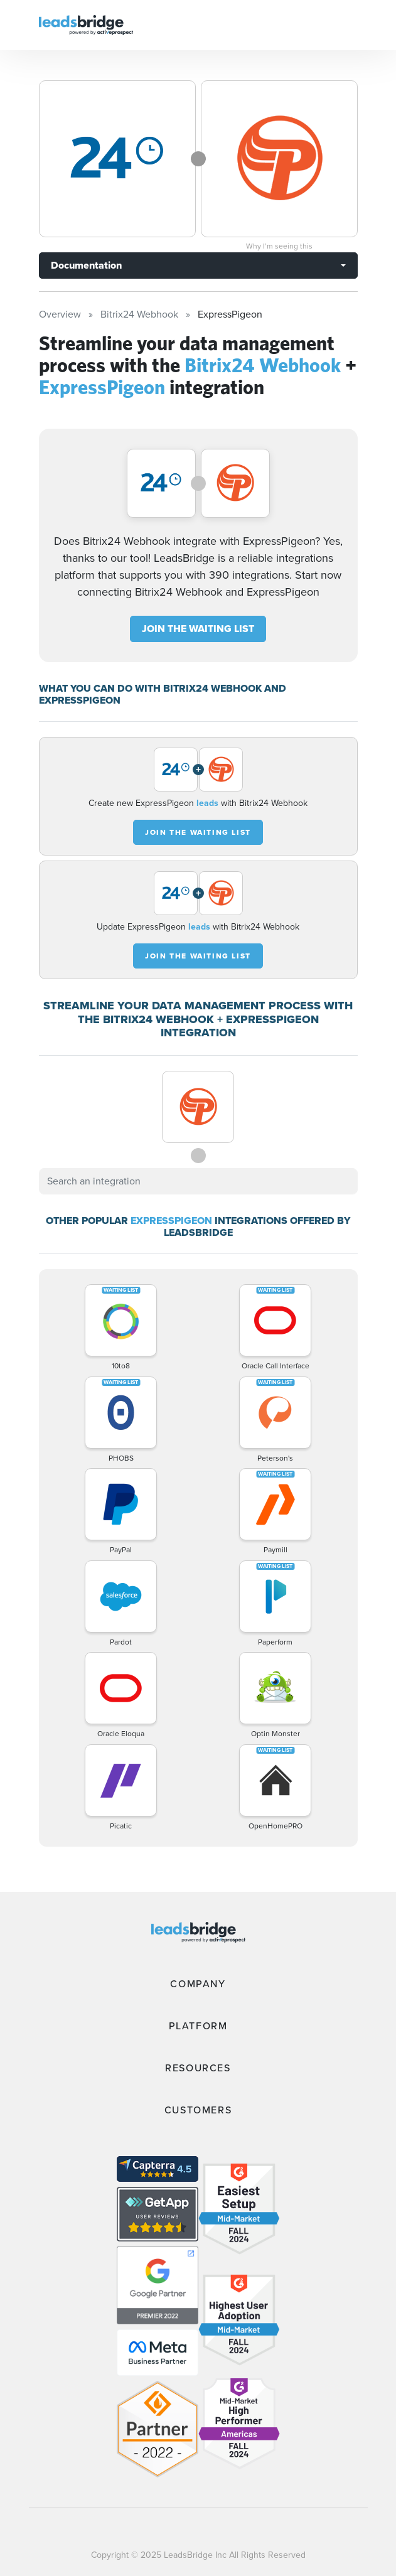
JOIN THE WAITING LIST (198, 628)
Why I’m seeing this (279, 246)
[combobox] (198, 1181)
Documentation (86, 265)
